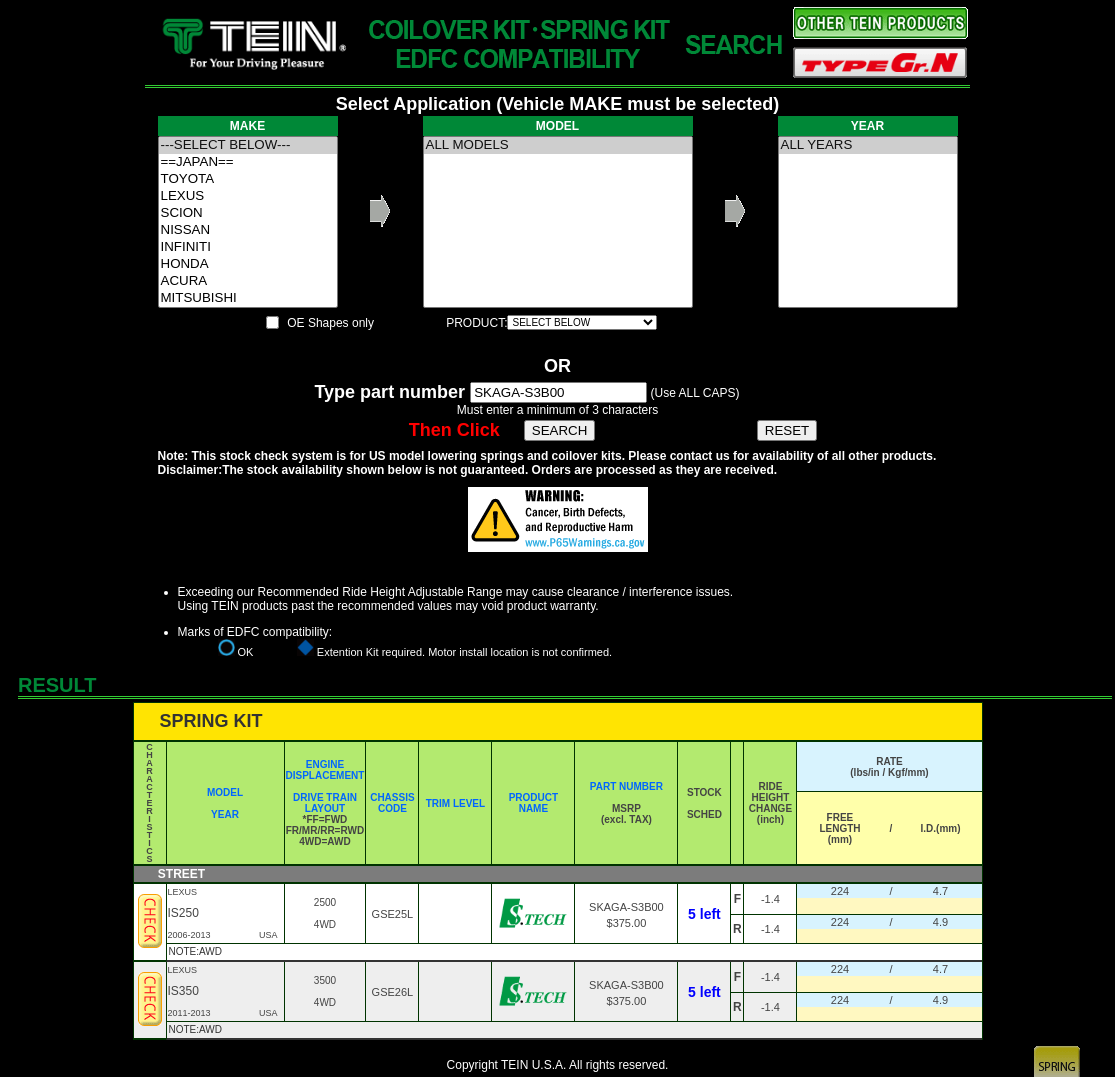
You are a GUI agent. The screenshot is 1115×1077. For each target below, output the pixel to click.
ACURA (248, 281)
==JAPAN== (248, 162)
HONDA (248, 264)
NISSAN (248, 230)
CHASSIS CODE (392, 803)
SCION (248, 213)
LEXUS (248, 196)
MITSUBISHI (248, 298)
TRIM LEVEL (455, 803)
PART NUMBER (626, 786)
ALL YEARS (868, 145)
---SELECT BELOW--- (248, 145)
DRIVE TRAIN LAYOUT (325, 803)
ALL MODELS (558, 145)
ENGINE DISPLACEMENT (325, 770)
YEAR (225, 814)
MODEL (225, 792)
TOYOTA (248, 179)
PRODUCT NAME (533, 803)
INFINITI (248, 247)
